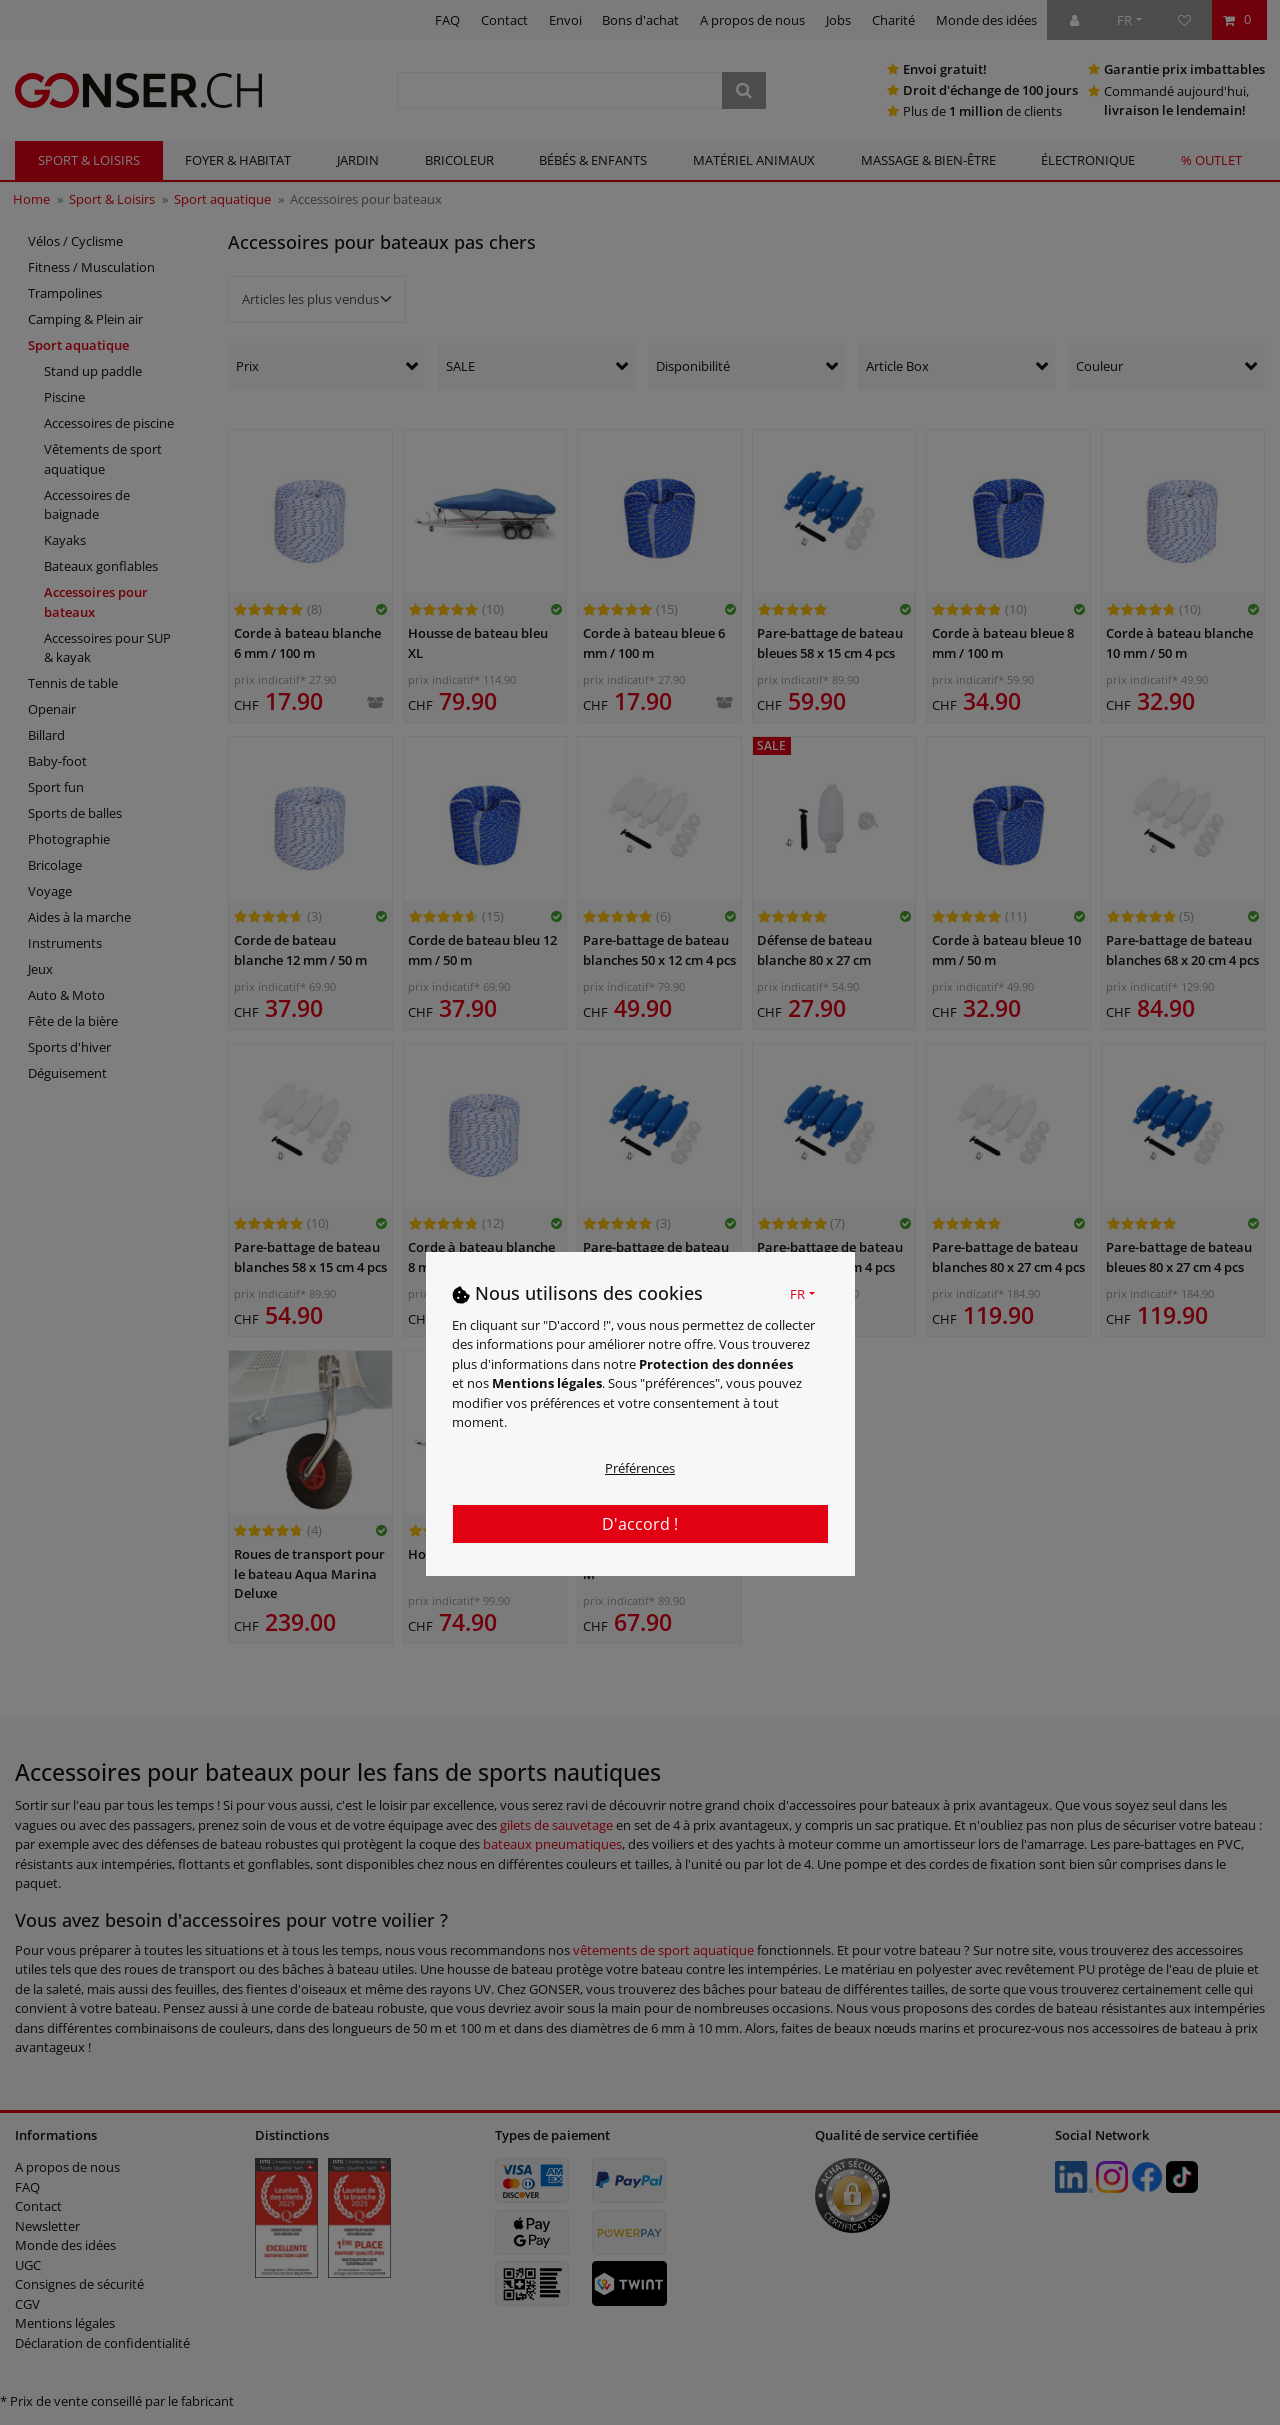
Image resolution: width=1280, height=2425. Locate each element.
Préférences (640, 1468)
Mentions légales (547, 1383)
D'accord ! (640, 1524)
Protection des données (716, 1364)
